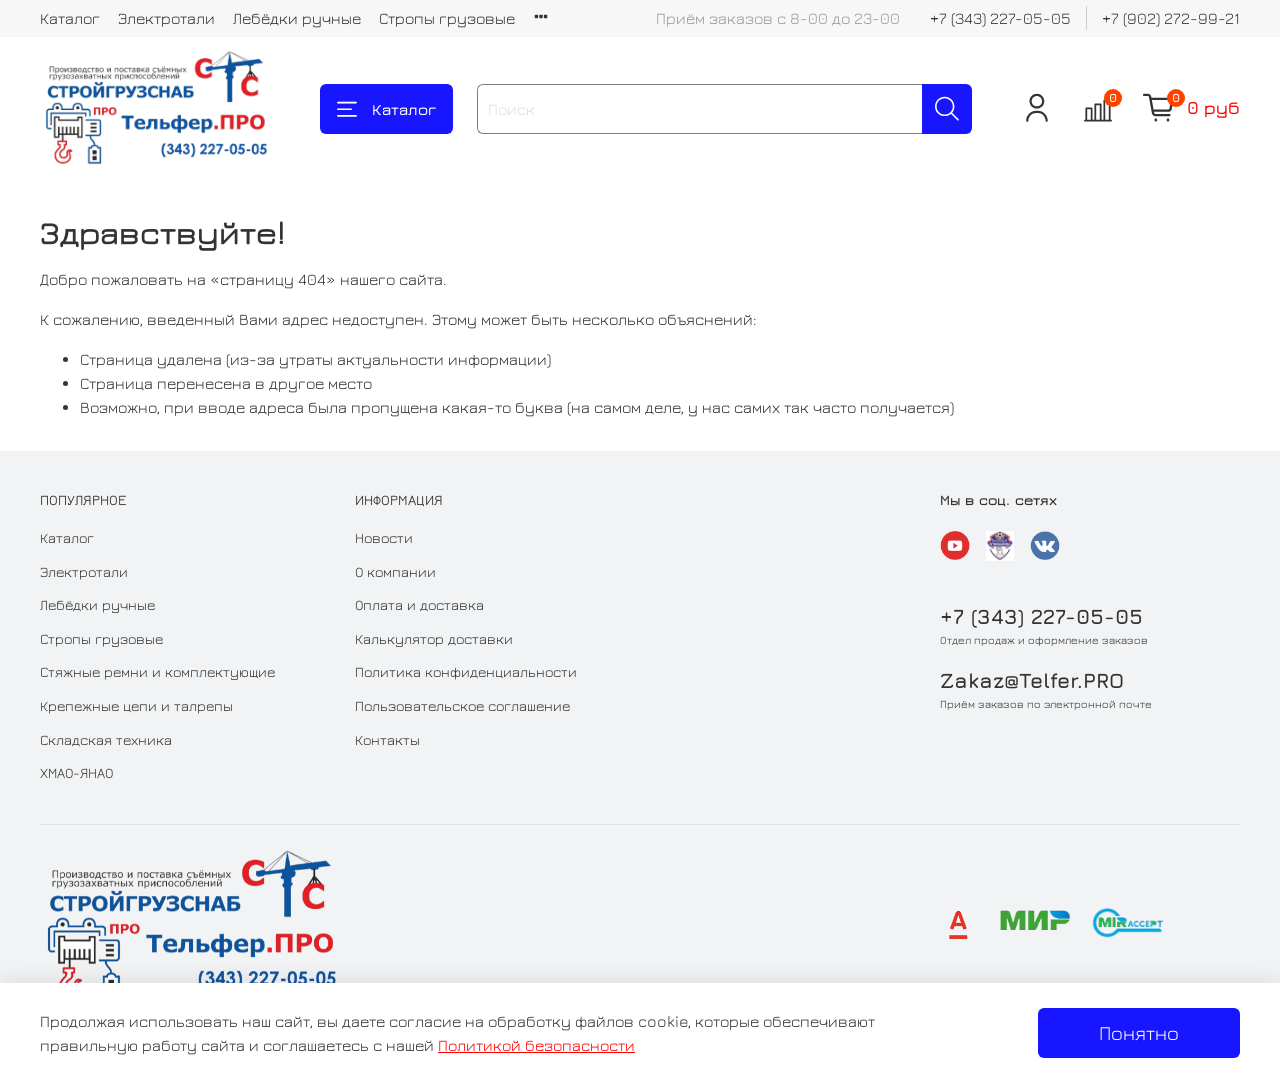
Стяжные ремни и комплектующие (157, 671)
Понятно (1139, 1032)
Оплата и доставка (419, 604)
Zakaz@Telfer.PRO (1032, 680)
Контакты (387, 739)
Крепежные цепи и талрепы (136, 705)
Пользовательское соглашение (462, 705)
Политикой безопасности (536, 1045)
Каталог (70, 18)
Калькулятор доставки (434, 638)
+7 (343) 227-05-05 (1000, 18)
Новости (384, 537)
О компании (395, 571)
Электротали (166, 18)
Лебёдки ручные (297, 18)
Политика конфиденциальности (466, 671)
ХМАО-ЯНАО (76, 772)
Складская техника (106, 739)
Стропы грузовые (447, 18)
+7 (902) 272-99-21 (1171, 18)
